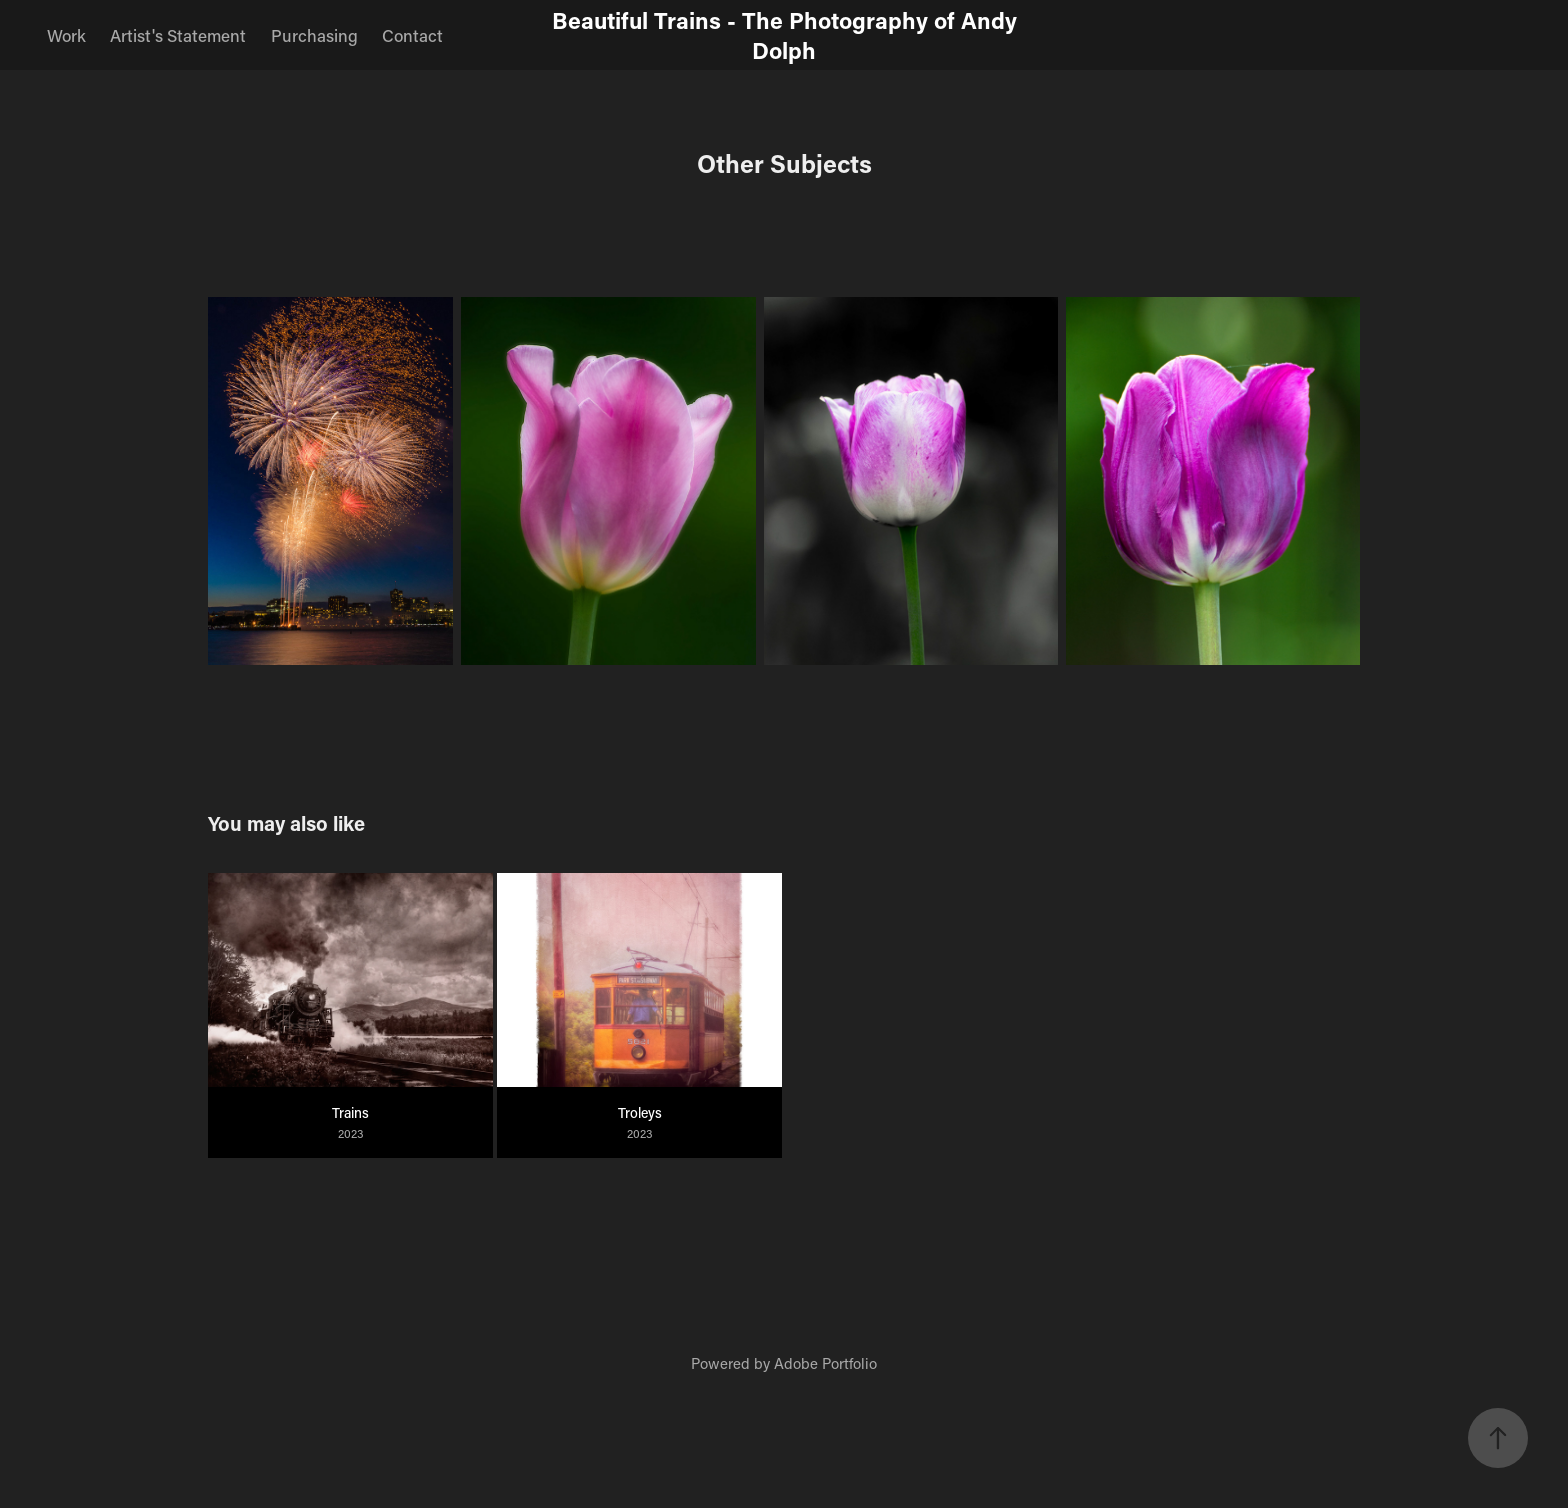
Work (66, 35)
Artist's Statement (178, 35)
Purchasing (314, 35)
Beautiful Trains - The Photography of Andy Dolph (787, 35)
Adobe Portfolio (825, 1363)
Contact (412, 35)
